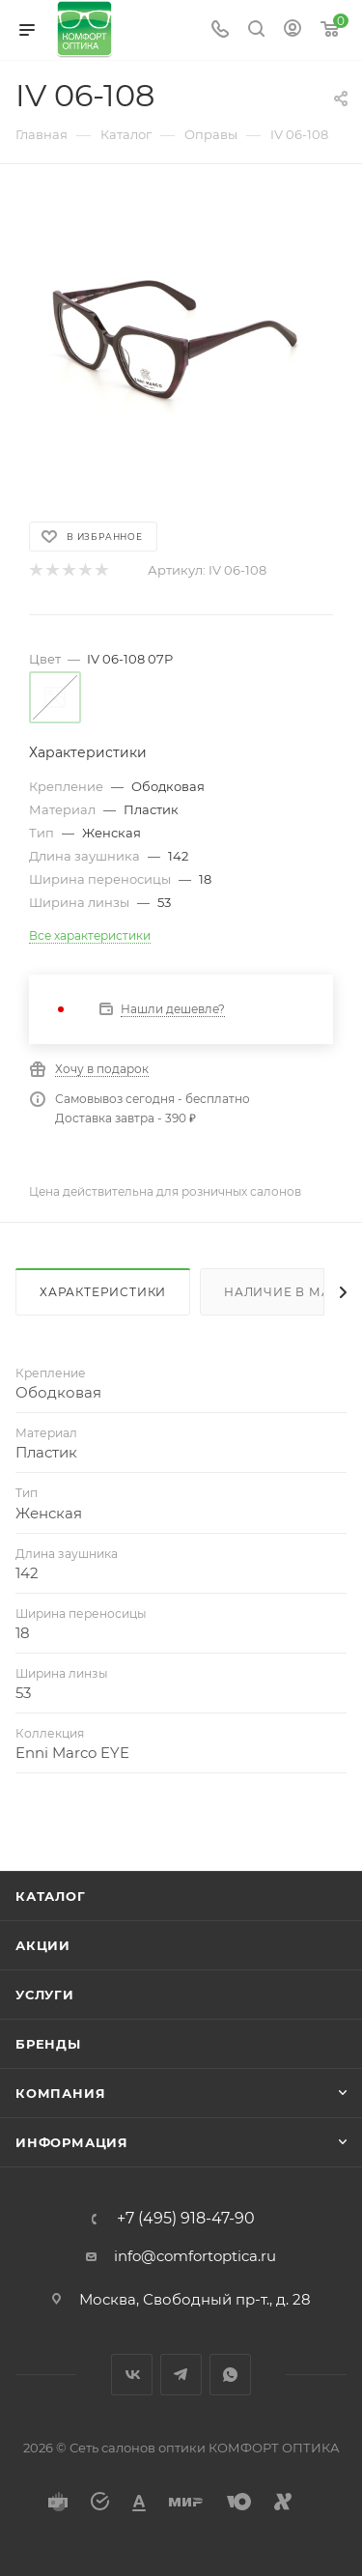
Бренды (48, 2044)
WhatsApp (230, 2374)
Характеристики (103, 1292)
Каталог (50, 1896)
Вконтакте (132, 2374)
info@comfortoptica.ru (195, 2256)
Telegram (181, 2374)
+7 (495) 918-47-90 (186, 2218)
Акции (42, 1945)
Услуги (44, 1994)
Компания (60, 2093)
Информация (71, 2142)
